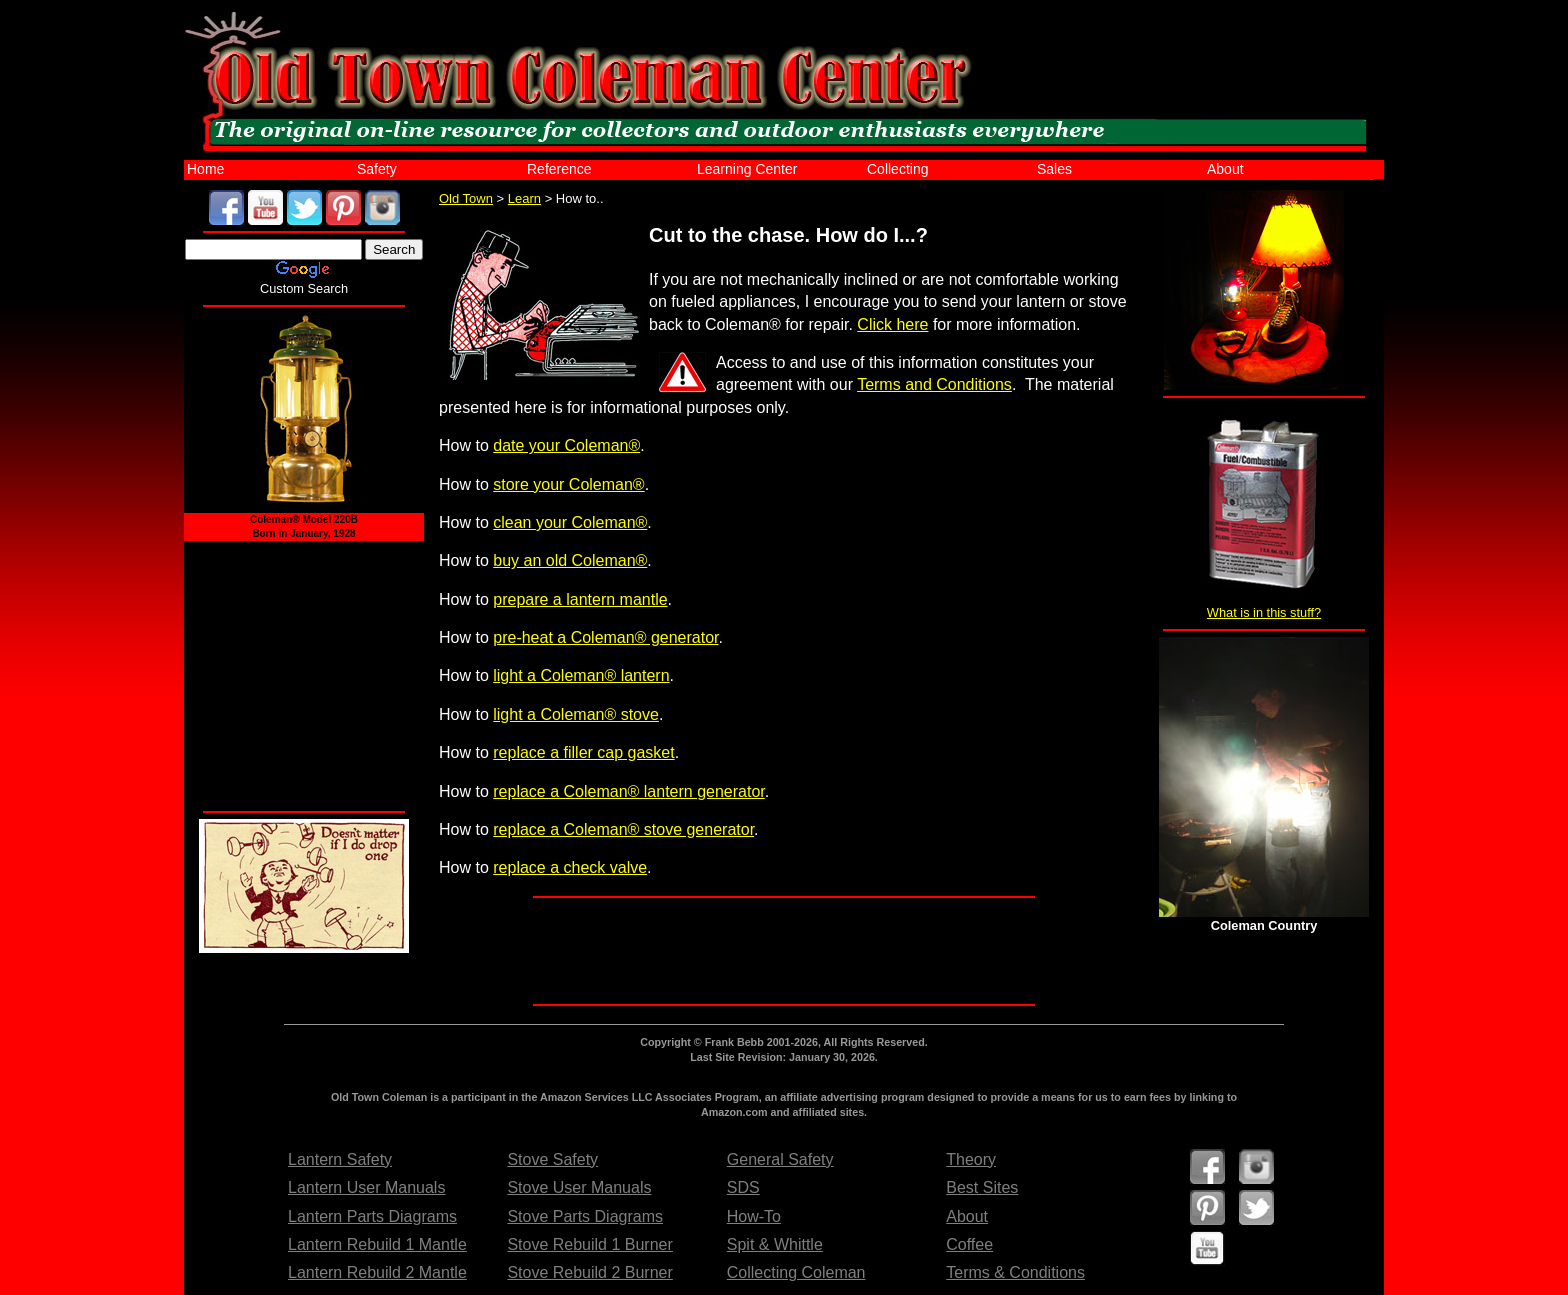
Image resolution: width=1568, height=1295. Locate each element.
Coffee (969, 1244)
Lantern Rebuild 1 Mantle (377, 1244)
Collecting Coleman (796, 1272)
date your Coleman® (566, 445)
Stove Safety (552, 1159)
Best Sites (982, 1187)
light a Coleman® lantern (581, 675)
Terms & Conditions (1015, 1272)
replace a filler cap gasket (583, 752)
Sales (1054, 169)
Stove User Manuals (579, 1187)
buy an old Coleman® (570, 560)
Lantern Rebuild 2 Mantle (377, 1272)
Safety (377, 169)
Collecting (897, 169)
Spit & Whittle (775, 1244)
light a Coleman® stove (576, 714)
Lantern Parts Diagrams (372, 1216)
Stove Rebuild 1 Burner (589, 1244)
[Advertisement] (788, 951)
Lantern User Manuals (366, 1187)
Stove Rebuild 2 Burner (589, 1272)
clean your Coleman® (570, 522)
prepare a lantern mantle (580, 599)
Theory (971, 1159)
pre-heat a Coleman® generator (605, 637)
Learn (524, 198)
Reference (559, 169)
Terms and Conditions (934, 384)
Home (205, 169)
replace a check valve (570, 867)
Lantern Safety (340, 1159)
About (1225, 169)
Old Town (466, 198)
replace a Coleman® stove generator (623, 829)
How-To (754, 1216)
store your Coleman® (568, 484)
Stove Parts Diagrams (585, 1216)
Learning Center (747, 169)
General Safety (780, 1159)
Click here (892, 324)
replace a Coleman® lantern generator (629, 791)
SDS (743, 1187)
